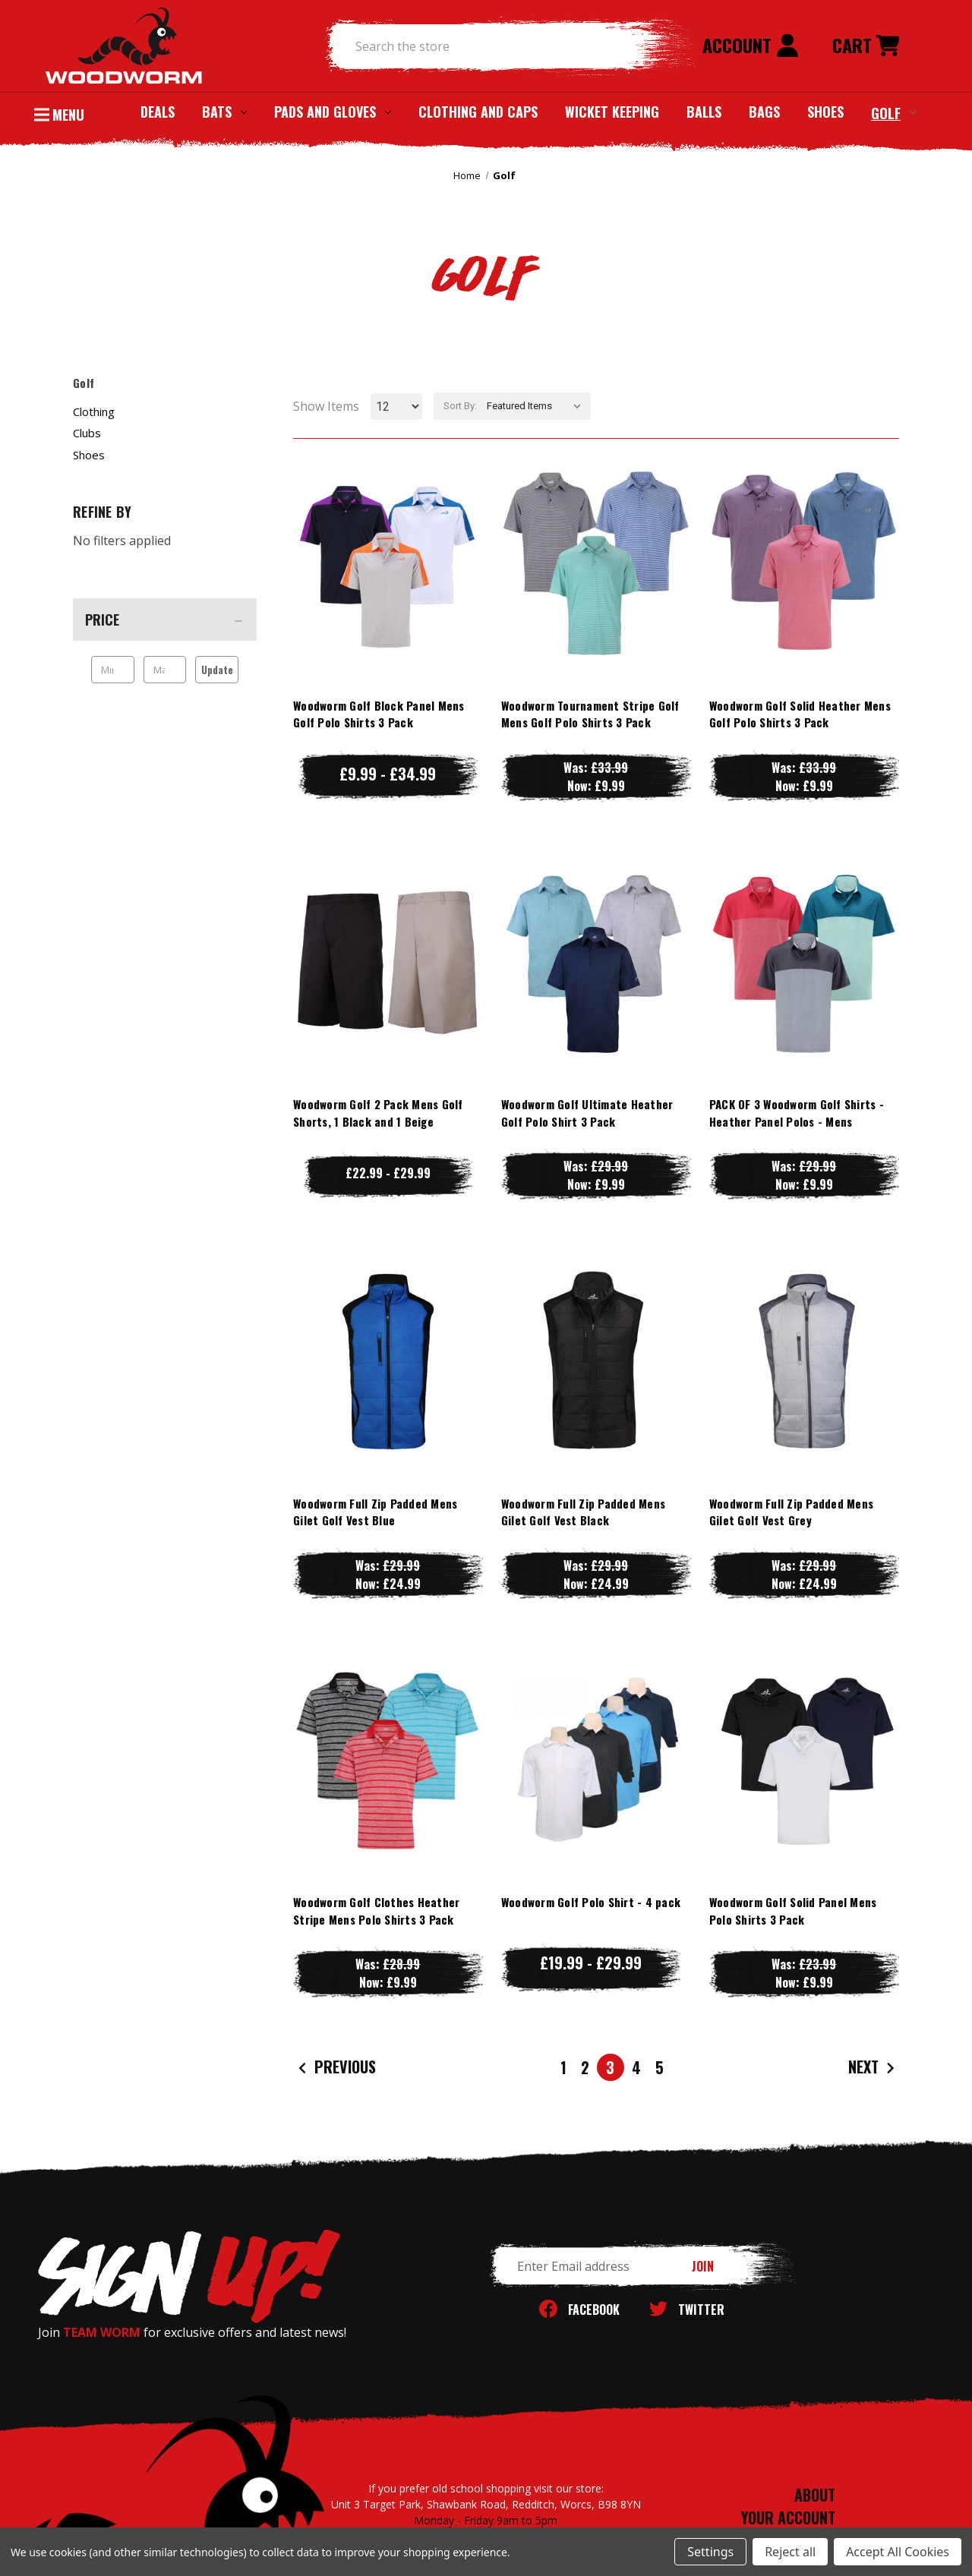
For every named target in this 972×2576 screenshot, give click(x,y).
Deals (157, 111)
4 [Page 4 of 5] (636, 2067)
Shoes (825, 111)
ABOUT (814, 2494)
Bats (224, 111)
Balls (703, 111)
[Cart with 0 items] (865, 46)
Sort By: (460, 405)
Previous (335, 2067)
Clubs (87, 432)
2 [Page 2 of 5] (585, 2067)
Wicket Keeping (612, 111)
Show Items (326, 406)
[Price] (165, 619)
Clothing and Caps (478, 111)
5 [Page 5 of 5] (659, 2067)
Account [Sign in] (750, 44)
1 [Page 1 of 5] (563, 2067)
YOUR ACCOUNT (788, 2517)
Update (217, 669)
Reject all (790, 2551)
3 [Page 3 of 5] (610, 2067)
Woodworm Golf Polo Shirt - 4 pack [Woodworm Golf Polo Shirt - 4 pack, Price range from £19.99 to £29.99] (590, 1901)
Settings (710, 2551)
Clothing (94, 411)
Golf (893, 112)
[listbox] (537, 406)
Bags (764, 111)
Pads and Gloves (332, 111)
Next (873, 2067)
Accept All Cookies (897, 2551)
